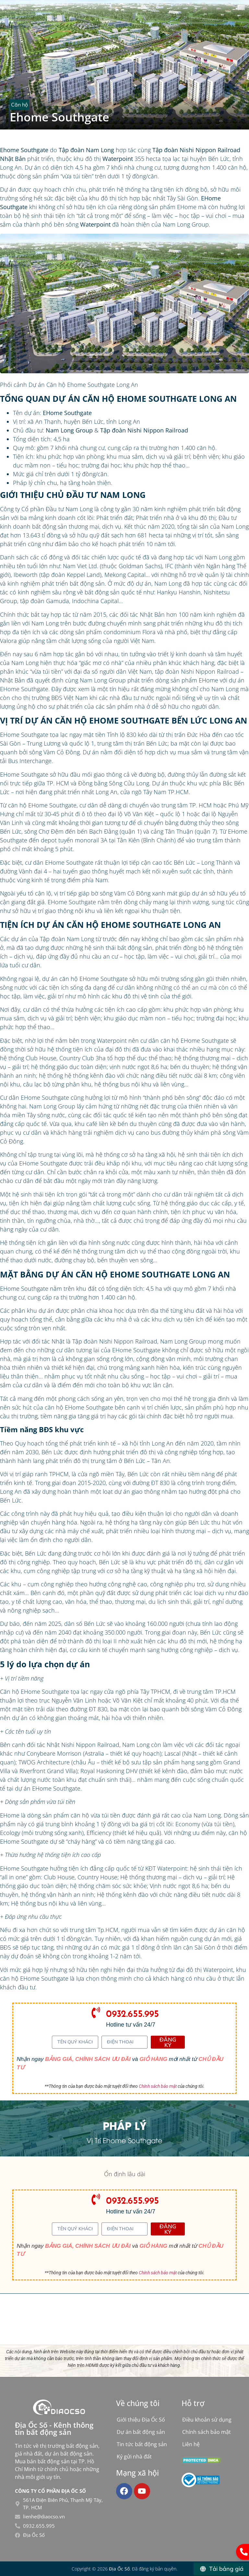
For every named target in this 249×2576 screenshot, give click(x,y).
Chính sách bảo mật (158, 2086)
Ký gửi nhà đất (134, 2456)
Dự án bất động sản (141, 2431)
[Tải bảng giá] (221, 2568)
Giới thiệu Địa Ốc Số (141, 2419)
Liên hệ (191, 2444)
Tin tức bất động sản (142, 2444)
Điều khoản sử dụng (206, 2419)
